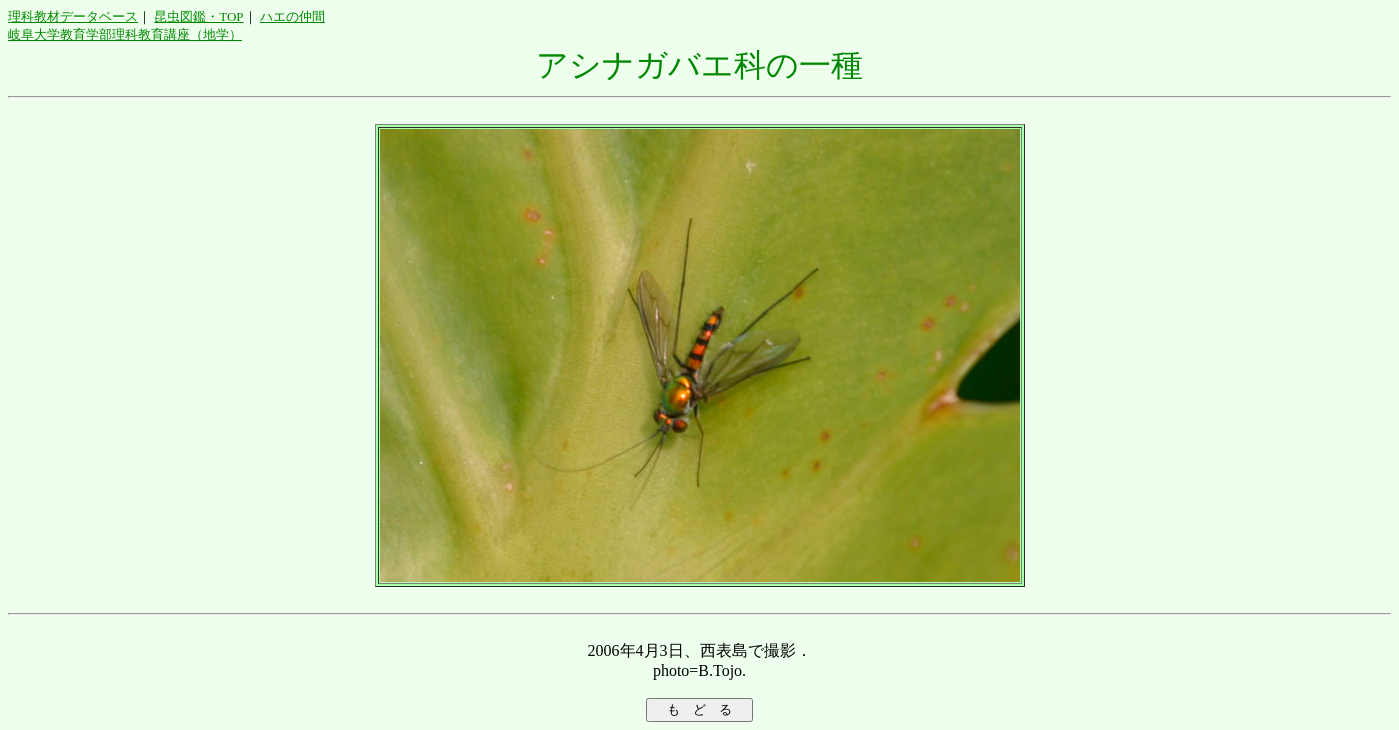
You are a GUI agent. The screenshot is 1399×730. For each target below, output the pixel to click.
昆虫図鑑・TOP (198, 16)
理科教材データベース (73, 16)
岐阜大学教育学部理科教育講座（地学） (125, 34)
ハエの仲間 (292, 16)
